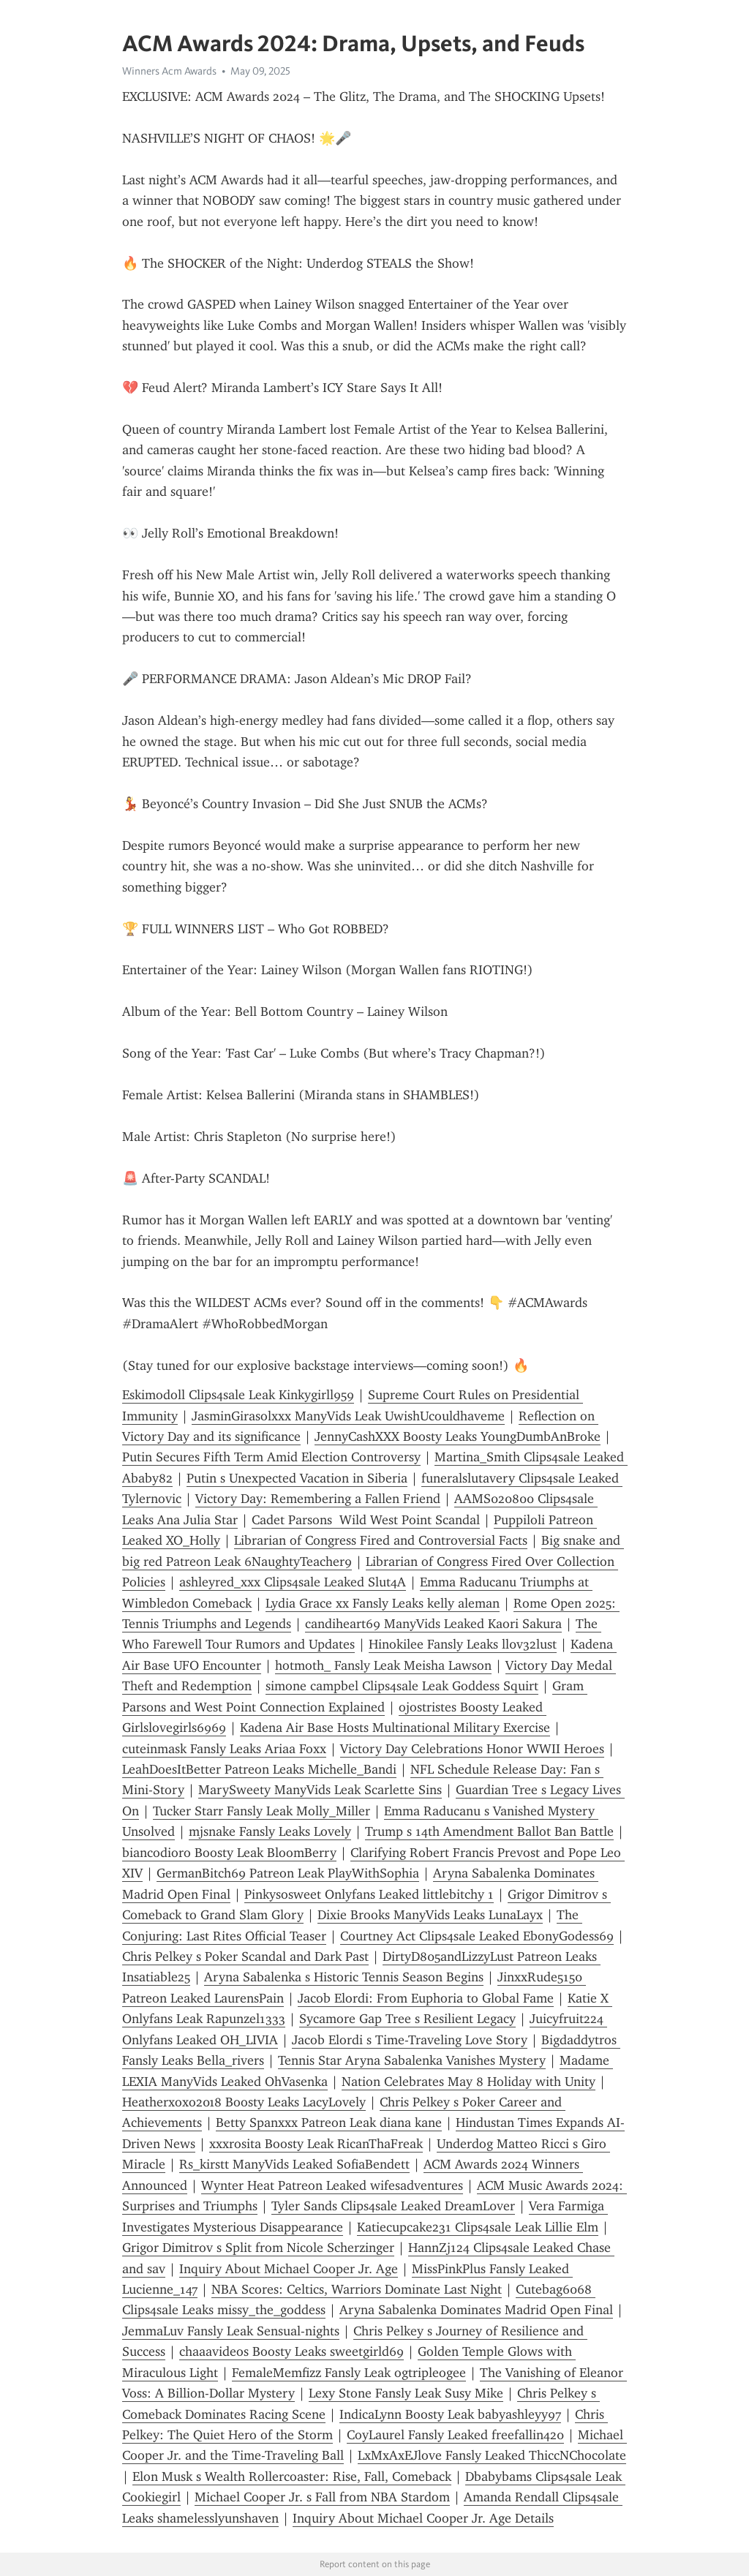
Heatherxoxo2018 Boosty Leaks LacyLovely (244, 2102)
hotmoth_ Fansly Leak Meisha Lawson (383, 1665)
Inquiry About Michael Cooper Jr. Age (288, 2269)
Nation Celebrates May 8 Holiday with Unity (468, 2082)
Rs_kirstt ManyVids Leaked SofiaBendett (294, 2164)
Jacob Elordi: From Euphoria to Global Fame (426, 1998)
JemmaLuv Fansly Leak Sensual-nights (230, 2331)
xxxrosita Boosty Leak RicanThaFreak (316, 2144)
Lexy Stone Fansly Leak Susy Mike (406, 2393)
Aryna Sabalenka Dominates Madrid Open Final (476, 2310)
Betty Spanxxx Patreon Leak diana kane (329, 2122)
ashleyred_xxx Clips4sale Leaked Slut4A (292, 1582)
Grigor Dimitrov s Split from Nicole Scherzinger (258, 2248)
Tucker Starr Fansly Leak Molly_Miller (261, 1811)
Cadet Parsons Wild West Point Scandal (366, 1520)
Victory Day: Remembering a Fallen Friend (317, 1499)
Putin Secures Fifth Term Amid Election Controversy (271, 1457)
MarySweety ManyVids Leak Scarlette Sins (320, 1790)
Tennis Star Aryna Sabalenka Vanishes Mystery (412, 2060)
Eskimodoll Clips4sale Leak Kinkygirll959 (238, 1395)
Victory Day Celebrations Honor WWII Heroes (472, 1749)
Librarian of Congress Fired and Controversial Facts (380, 1540)
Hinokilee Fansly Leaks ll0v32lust (463, 1644)
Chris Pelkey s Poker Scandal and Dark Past (245, 1956)
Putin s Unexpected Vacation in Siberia (297, 1478)
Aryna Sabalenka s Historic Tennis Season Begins (343, 1977)
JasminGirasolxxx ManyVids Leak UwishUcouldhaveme (348, 1416)
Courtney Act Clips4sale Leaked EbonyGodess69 (477, 1936)
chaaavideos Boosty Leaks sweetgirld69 (291, 2351)
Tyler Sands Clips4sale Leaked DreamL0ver (393, 2206)
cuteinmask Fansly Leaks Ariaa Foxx (224, 1749)
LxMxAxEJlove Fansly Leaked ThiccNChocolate (492, 2455)
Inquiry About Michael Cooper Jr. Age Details (423, 2518)
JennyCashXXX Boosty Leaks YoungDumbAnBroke (458, 1436)
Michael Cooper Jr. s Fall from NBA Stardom (322, 2497)
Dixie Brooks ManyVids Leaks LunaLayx (430, 1915)
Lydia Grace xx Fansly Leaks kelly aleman (383, 1603)
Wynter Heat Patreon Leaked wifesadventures (332, 2185)
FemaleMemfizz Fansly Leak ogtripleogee (349, 2373)
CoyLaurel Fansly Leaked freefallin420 (455, 2435)
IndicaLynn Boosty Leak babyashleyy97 (450, 2414)
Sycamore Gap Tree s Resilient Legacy (407, 2019)
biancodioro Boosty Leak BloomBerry (229, 1853)
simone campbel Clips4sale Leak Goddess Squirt (402, 1686)
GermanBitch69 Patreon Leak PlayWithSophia (288, 1873)
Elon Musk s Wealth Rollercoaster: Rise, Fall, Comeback (291, 2476)
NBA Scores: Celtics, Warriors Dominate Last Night (356, 2289)
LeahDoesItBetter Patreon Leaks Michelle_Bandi (259, 1769)
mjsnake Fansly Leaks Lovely (270, 1831)
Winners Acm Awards (169, 71)
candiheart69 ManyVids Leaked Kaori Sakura (433, 1624)
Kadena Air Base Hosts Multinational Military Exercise (395, 1728)
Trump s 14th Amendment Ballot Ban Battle (489, 1831)
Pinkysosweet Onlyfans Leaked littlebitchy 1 (369, 1894)
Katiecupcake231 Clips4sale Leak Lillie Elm (477, 2227)
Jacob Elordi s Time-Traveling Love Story (409, 2040)
